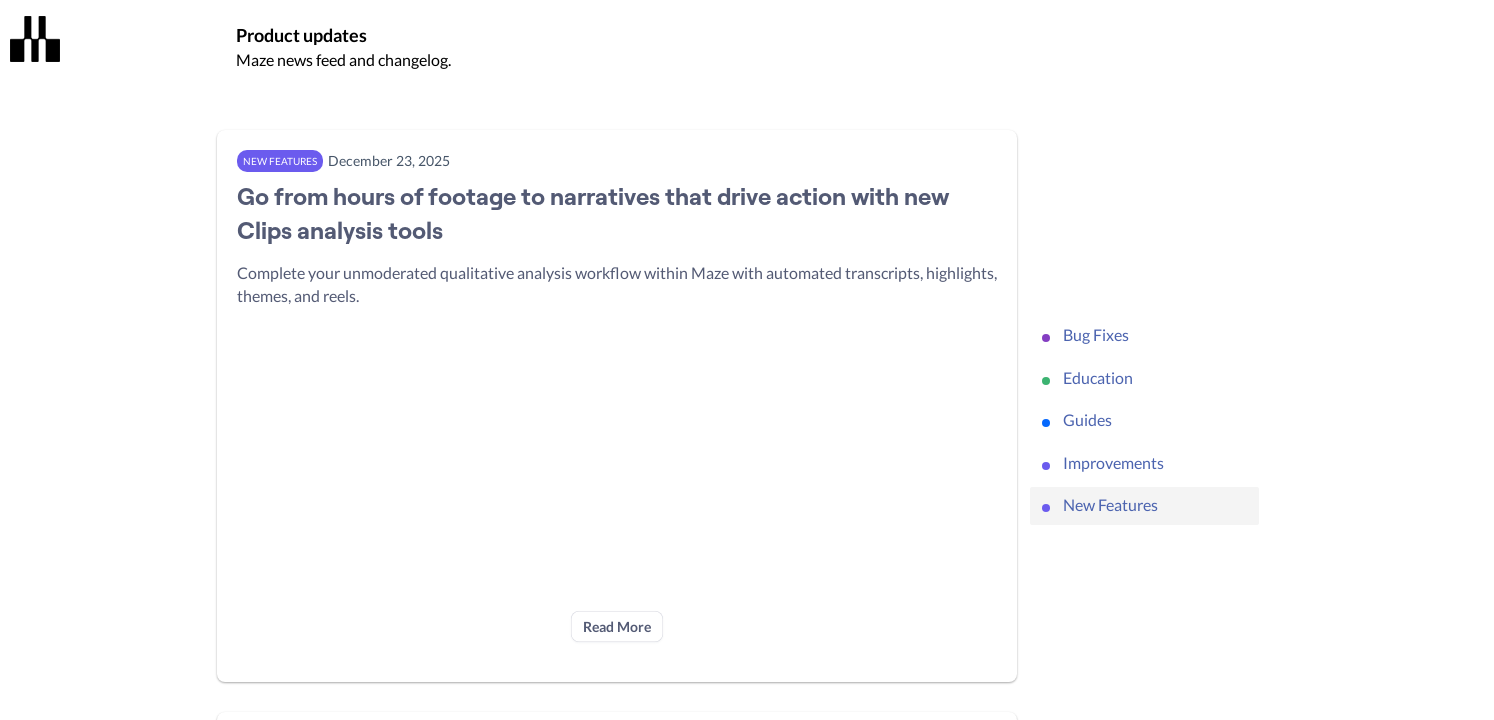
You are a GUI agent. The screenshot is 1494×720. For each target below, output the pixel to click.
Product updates (301, 35)
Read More (617, 626)
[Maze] (35, 39)
